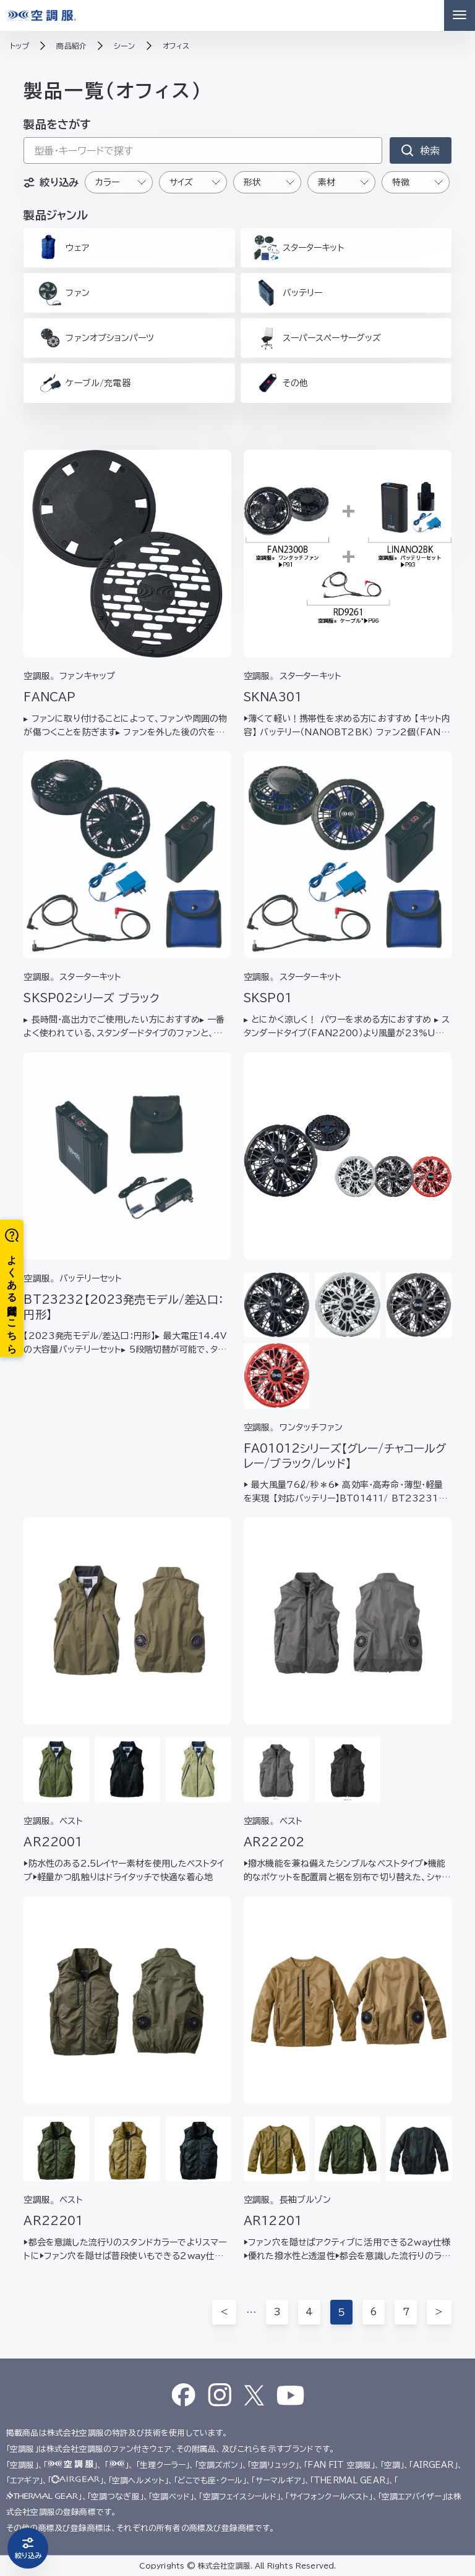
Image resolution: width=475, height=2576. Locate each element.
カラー (107, 182)
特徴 (400, 182)
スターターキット (298, 247)
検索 (430, 151)
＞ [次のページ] (438, 2311)
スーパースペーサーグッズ (317, 338)
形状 (252, 182)
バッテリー (288, 293)
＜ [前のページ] (224, 2311)
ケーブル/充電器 (83, 383)
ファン (62, 292)
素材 (326, 182)
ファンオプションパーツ (95, 338)
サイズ (181, 182)
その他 (280, 383)
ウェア (62, 247)
